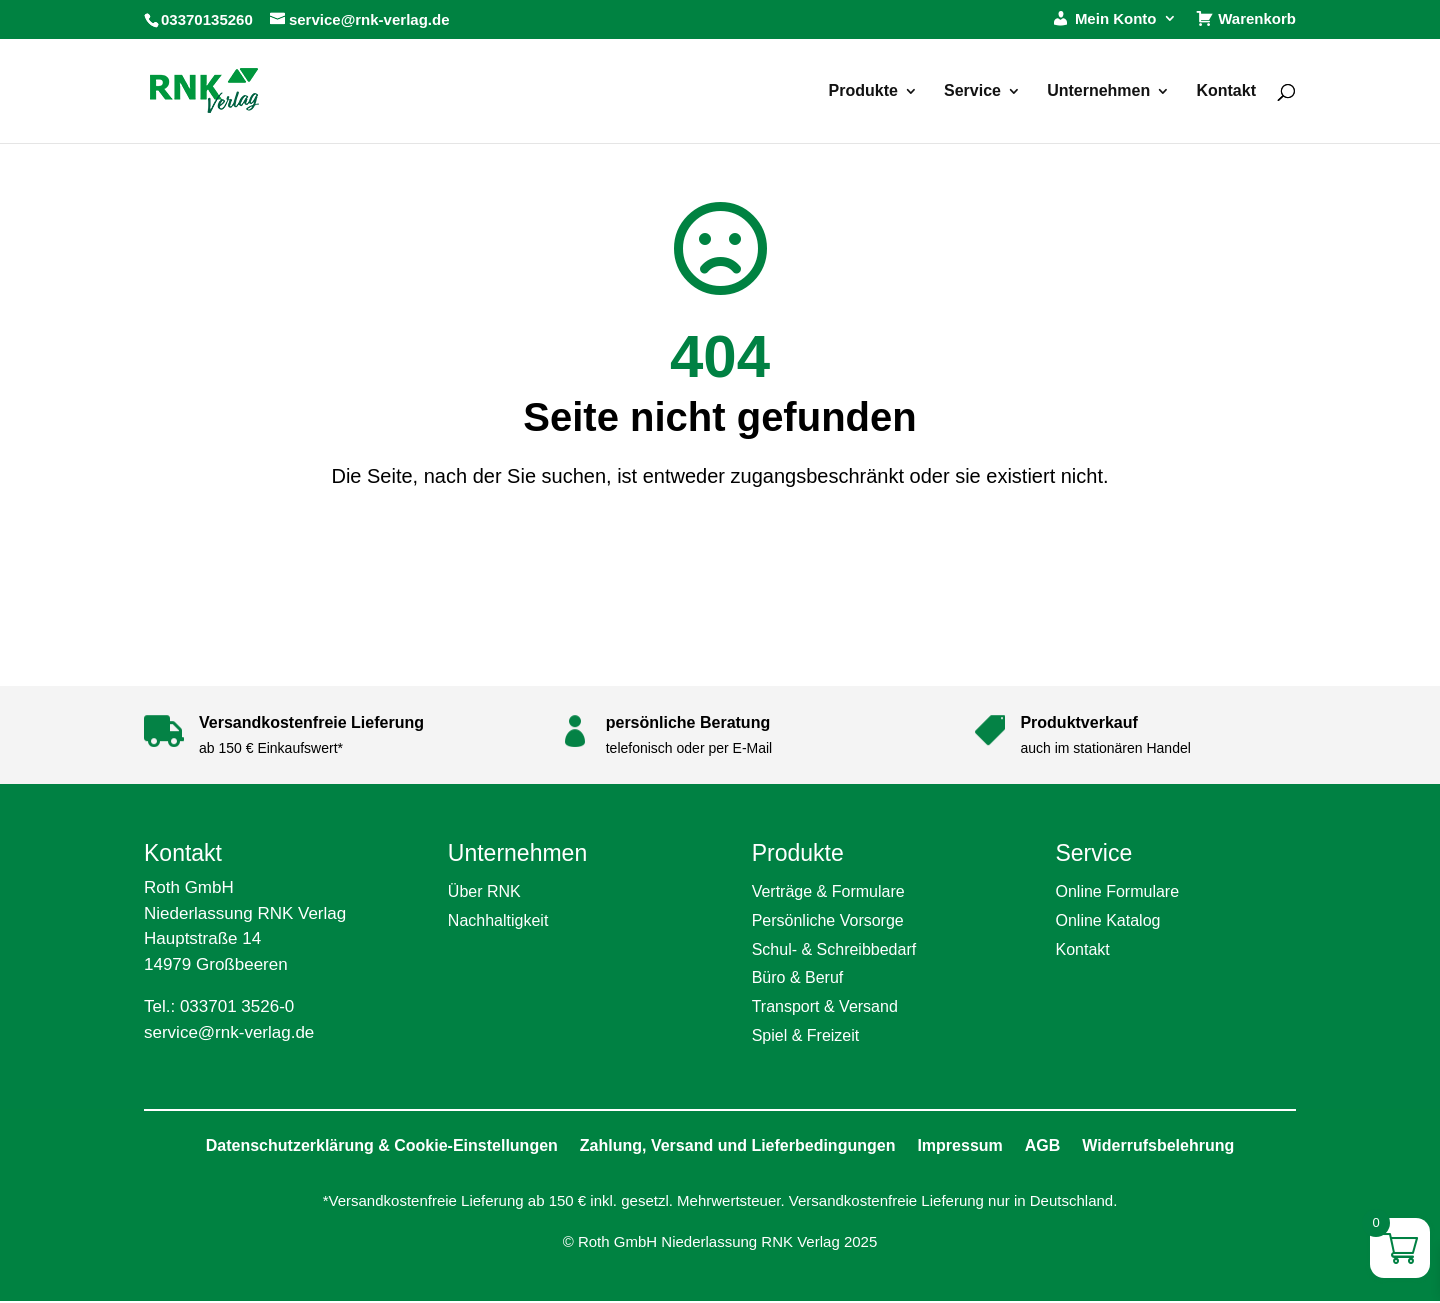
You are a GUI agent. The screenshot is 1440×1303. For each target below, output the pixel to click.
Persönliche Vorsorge (828, 920)
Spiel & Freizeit (806, 1035)
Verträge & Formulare (828, 891)
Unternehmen (1098, 91)
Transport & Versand (825, 1006)
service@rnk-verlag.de (229, 1032)
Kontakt (1226, 91)
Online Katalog (1107, 920)
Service (972, 91)
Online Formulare (1117, 891)
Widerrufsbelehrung (1158, 1145)
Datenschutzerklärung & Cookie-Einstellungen (382, 1145)
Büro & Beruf (798, 977)
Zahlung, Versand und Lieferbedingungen (738, 1145)
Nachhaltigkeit (498, 920)
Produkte (863, 91)
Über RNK (484, 891)
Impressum (959, 1145)
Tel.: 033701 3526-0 (219, 1006)
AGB (1043, 1145)
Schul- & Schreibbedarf (834, 949)
